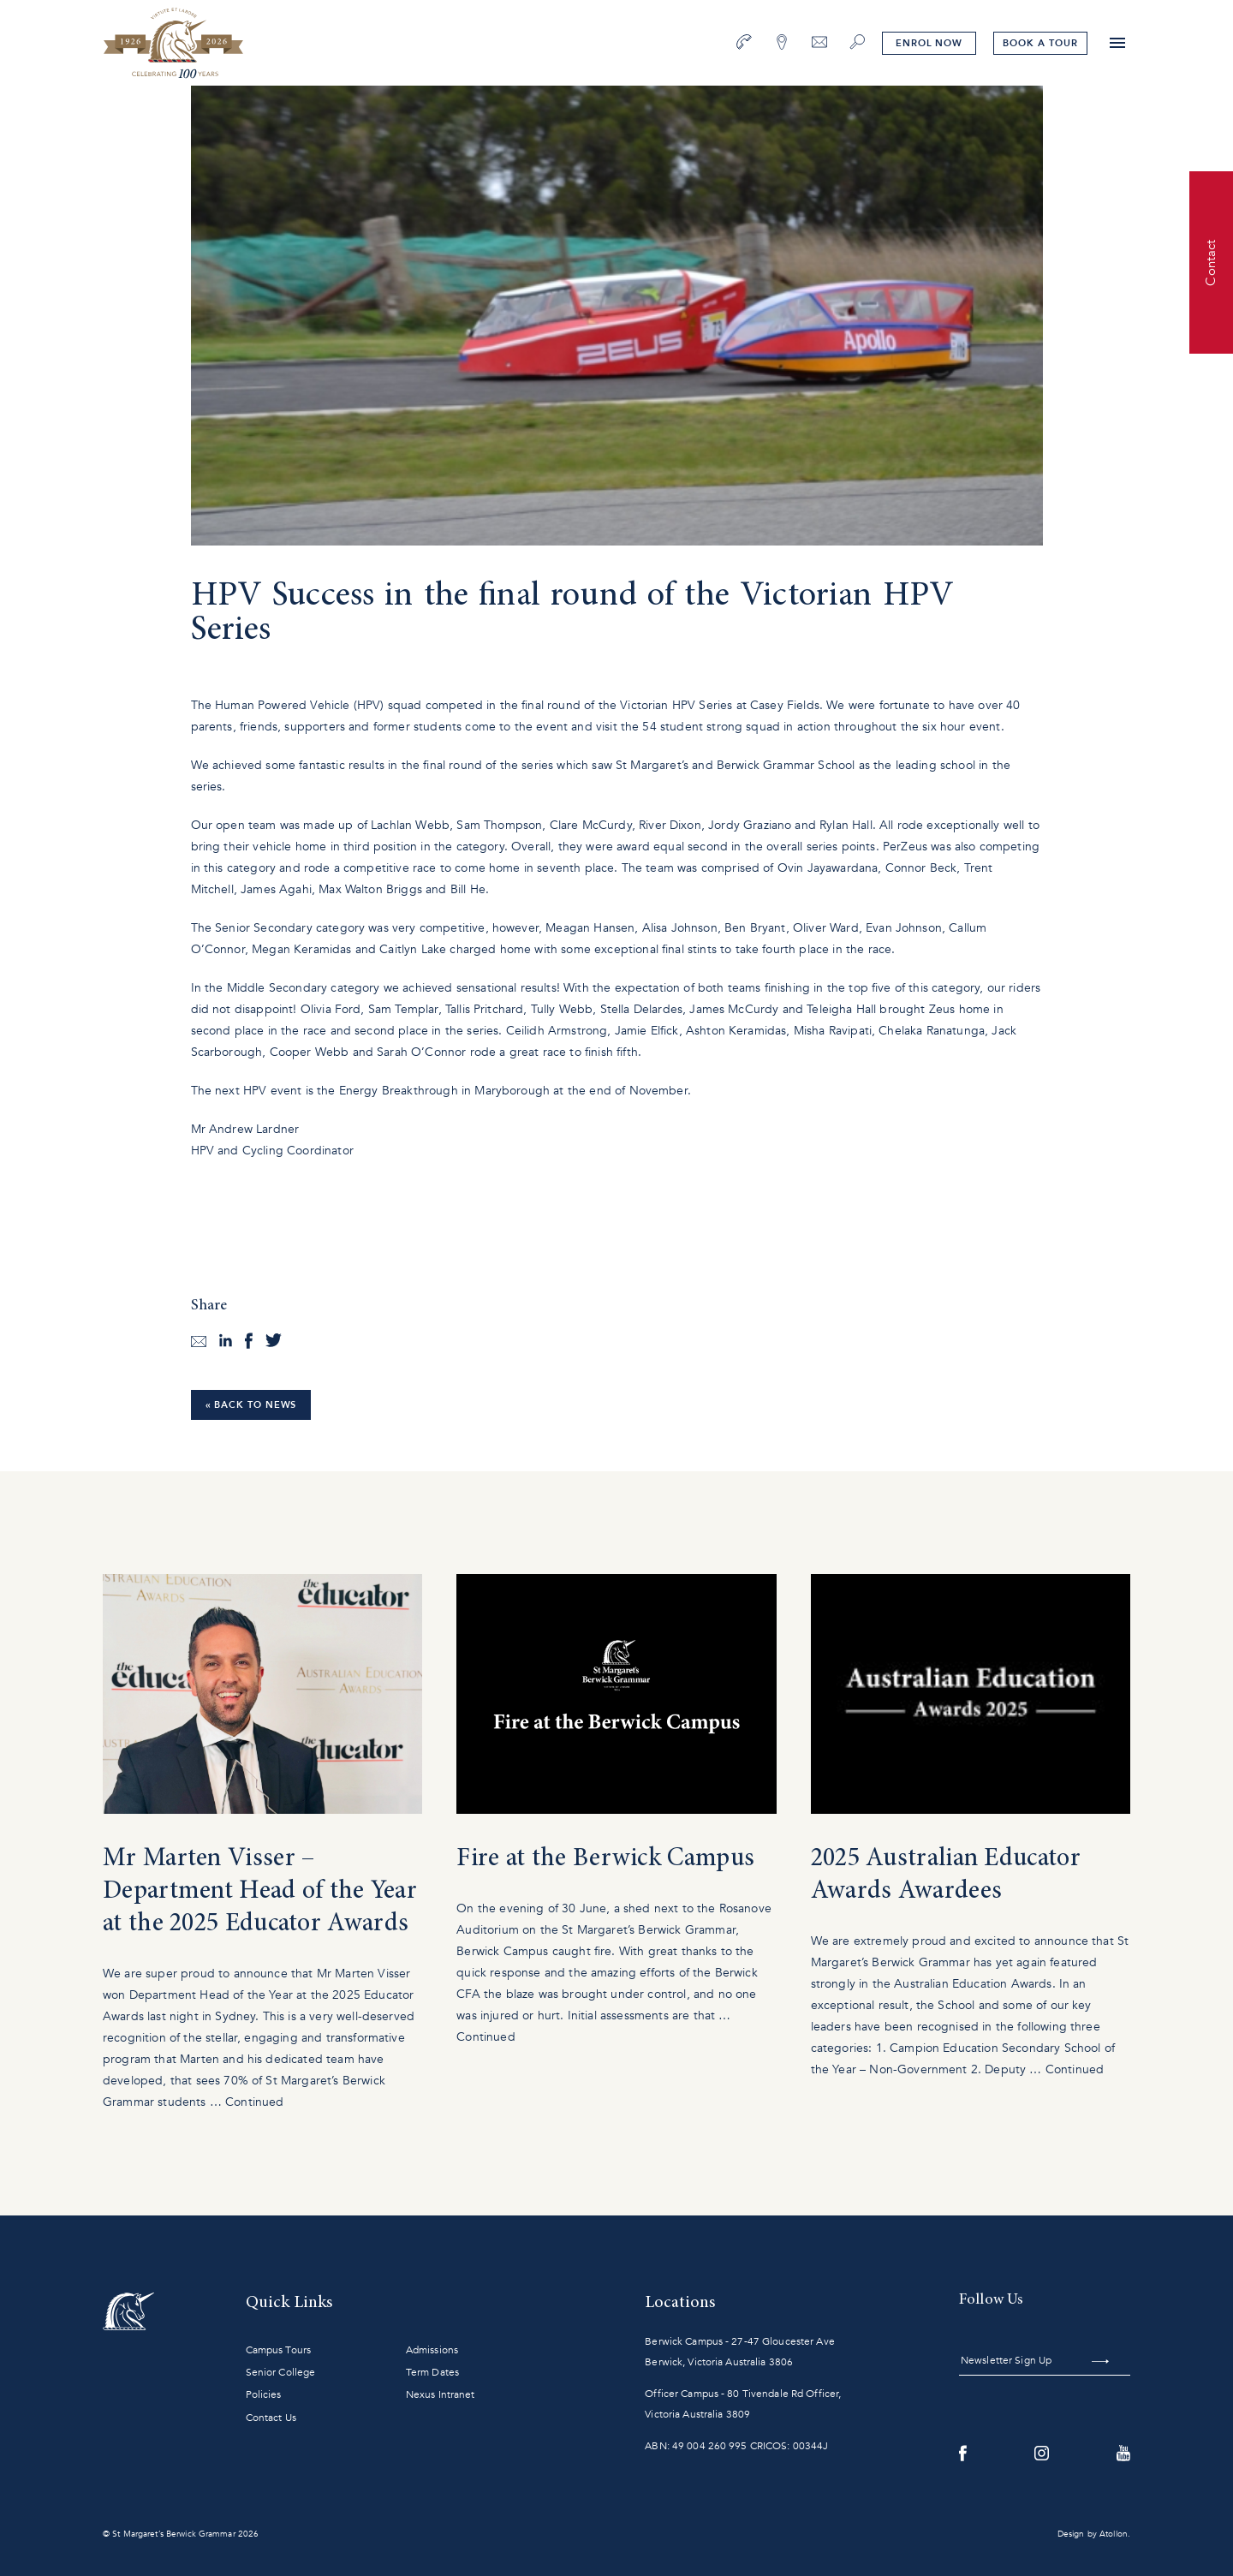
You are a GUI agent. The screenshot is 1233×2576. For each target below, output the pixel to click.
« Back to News (251, 1404)
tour (1040, 43)
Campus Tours (278, 2350)
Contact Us (271, 2417)
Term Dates (432, 2372)
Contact (1210, 262)
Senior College (281, 2372)
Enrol (929, 43)
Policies (264, 2394)
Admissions (432, 2350)
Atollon (1113, 2534)
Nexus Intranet (440, 2394)
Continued (254, 2102)
